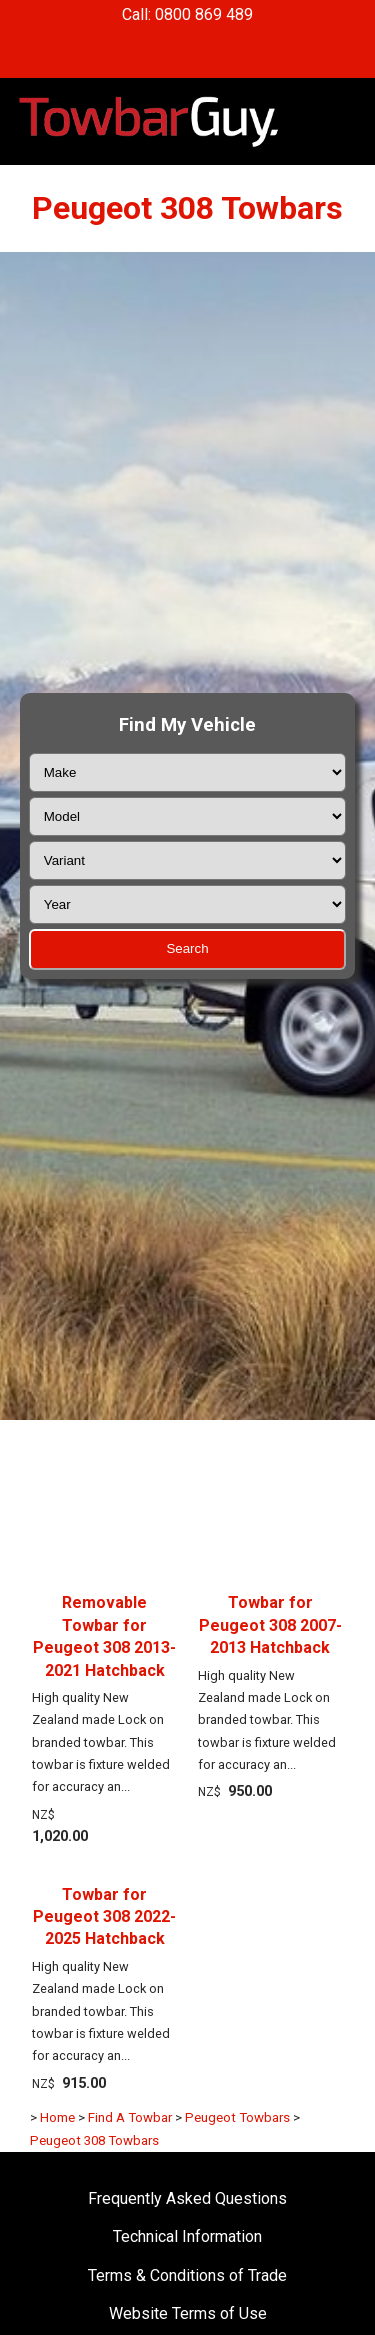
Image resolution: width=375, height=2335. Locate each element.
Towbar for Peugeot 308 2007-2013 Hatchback (270, 1625)
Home (57, 2117)
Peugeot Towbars (237, 2117)
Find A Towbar (130, 2117)
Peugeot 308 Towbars (94, 2140)
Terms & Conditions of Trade (187, 2275)
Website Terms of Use (188, 2313)
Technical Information (187, 2236)
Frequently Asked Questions (187, 2198)
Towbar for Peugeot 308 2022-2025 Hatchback (104, 1917)
